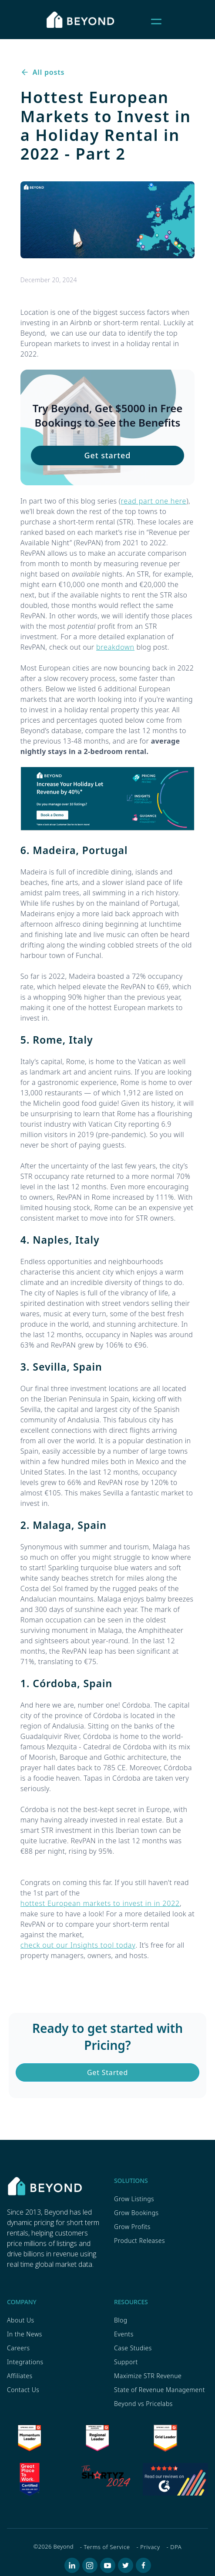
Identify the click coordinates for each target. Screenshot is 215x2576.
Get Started (107, 2072)
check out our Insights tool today (78, 1945)
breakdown (115, 647)
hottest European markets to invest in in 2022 (100, 1903)
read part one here (154, 501)
